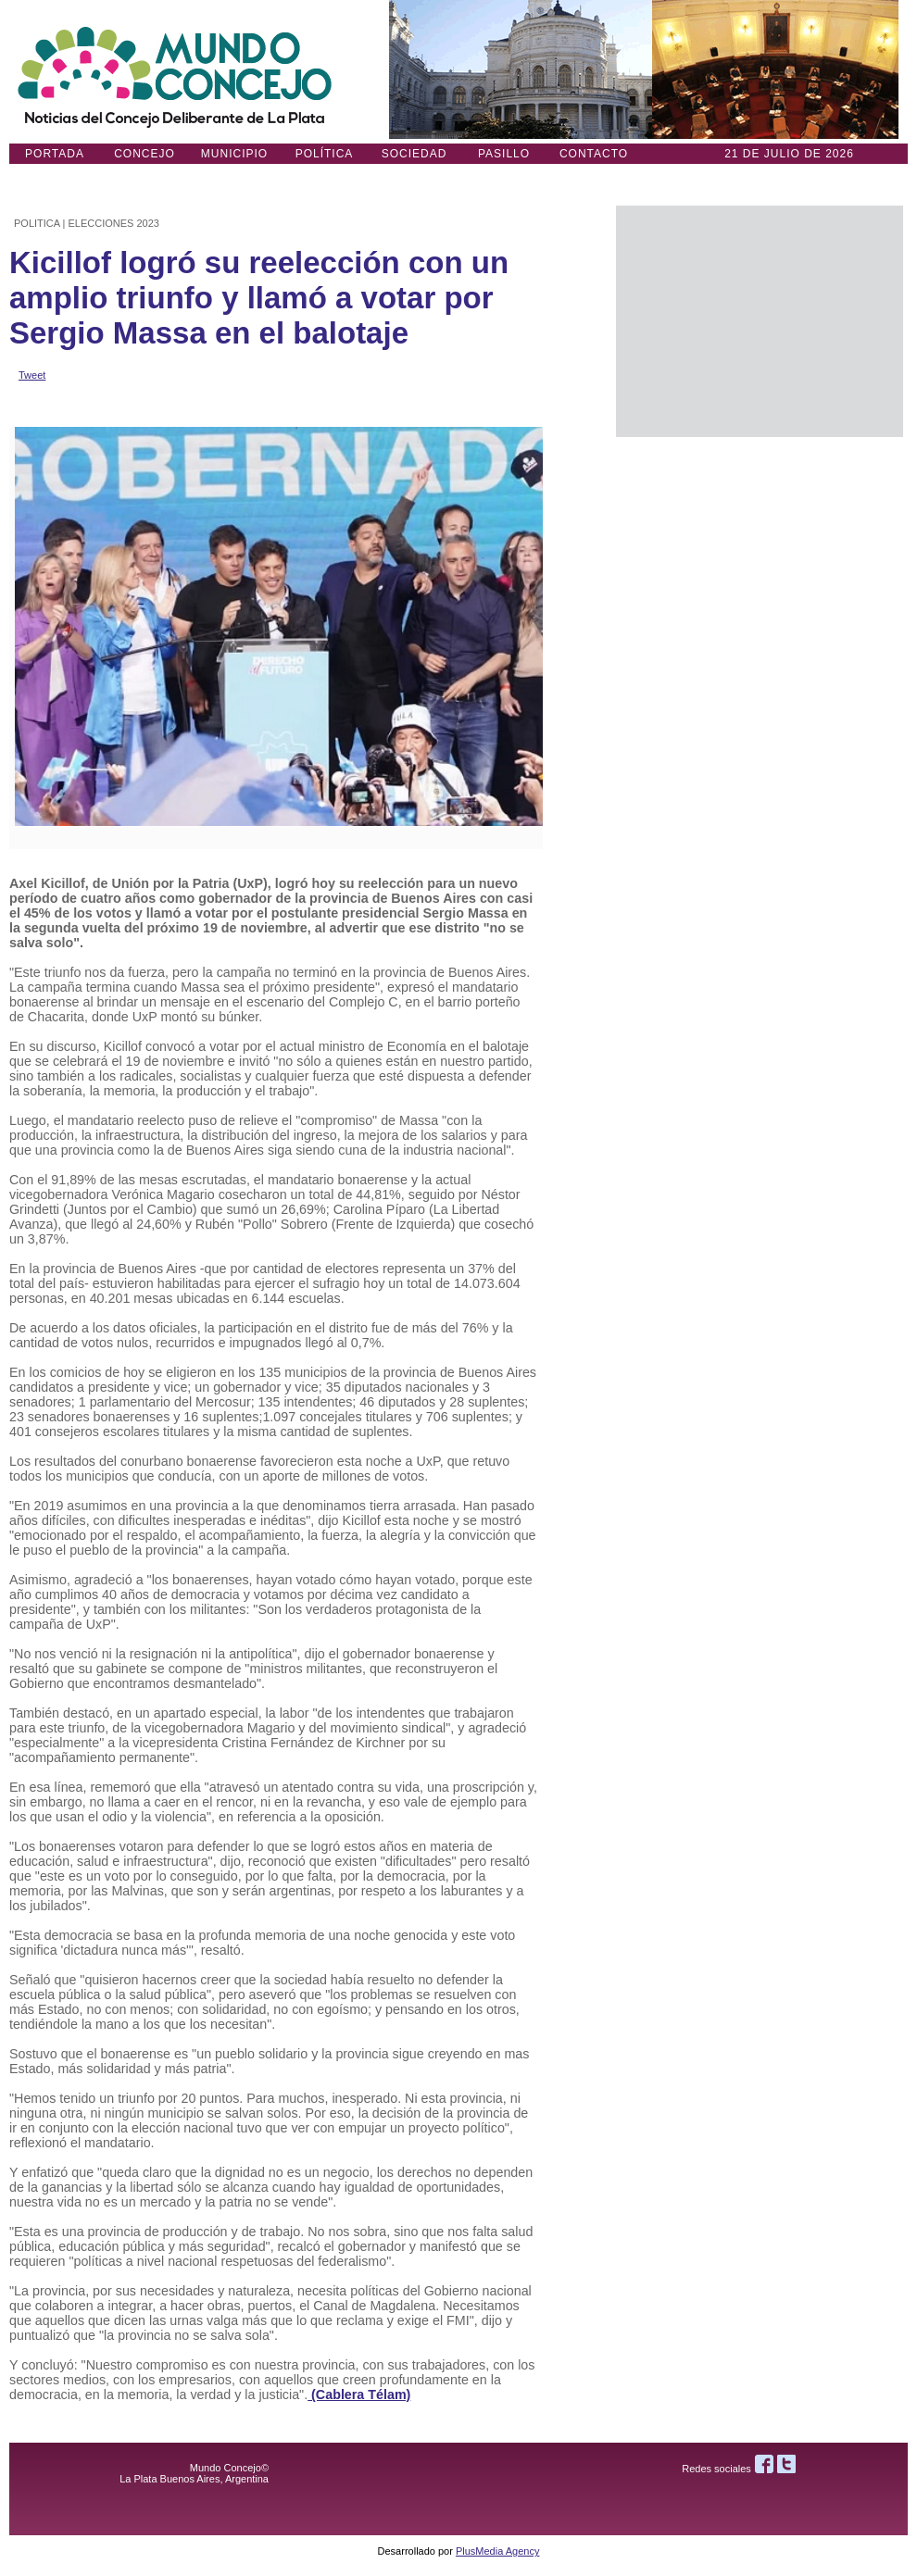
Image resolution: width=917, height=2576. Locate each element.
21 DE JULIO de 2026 (789, 153)
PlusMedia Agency (498, 2551)
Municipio (234, 153)
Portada (54, 153)
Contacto (593, 153)
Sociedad (414, 153)
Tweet (32, 375)
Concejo (144, 153)
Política (324, 153)
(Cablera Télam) (359, 2394)
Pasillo (504, 153)
